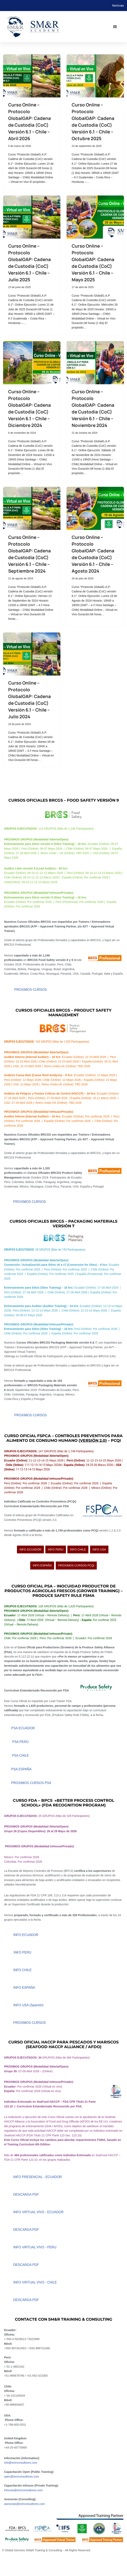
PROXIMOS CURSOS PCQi (76, 1580)
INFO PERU (55, 1564)
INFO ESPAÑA (42, 1580)
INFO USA (99, 1564)
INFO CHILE (78, 1564)
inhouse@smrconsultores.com (23, 2505)
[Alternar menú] (115, 27)
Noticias (118, 5)
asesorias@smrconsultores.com (24, 2518)
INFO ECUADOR (30, 1564)
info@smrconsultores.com (20, 2477)
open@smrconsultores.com (21, 2491)
